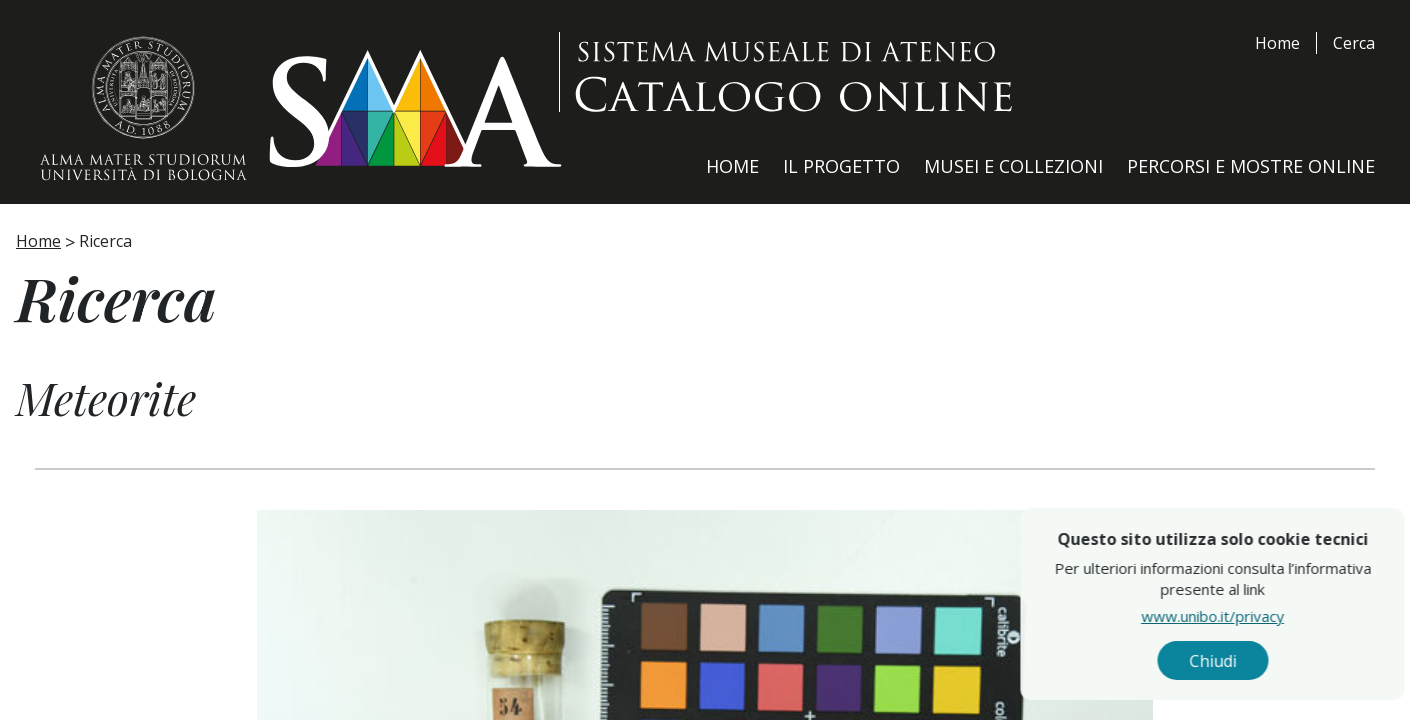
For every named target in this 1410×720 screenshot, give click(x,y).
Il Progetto (841, 166)
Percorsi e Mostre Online (1251, 166)
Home (1277, 43)
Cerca (1354, 43)
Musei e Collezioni (1013, 166)
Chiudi (1251, 661)
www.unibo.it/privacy (1251, 615)
